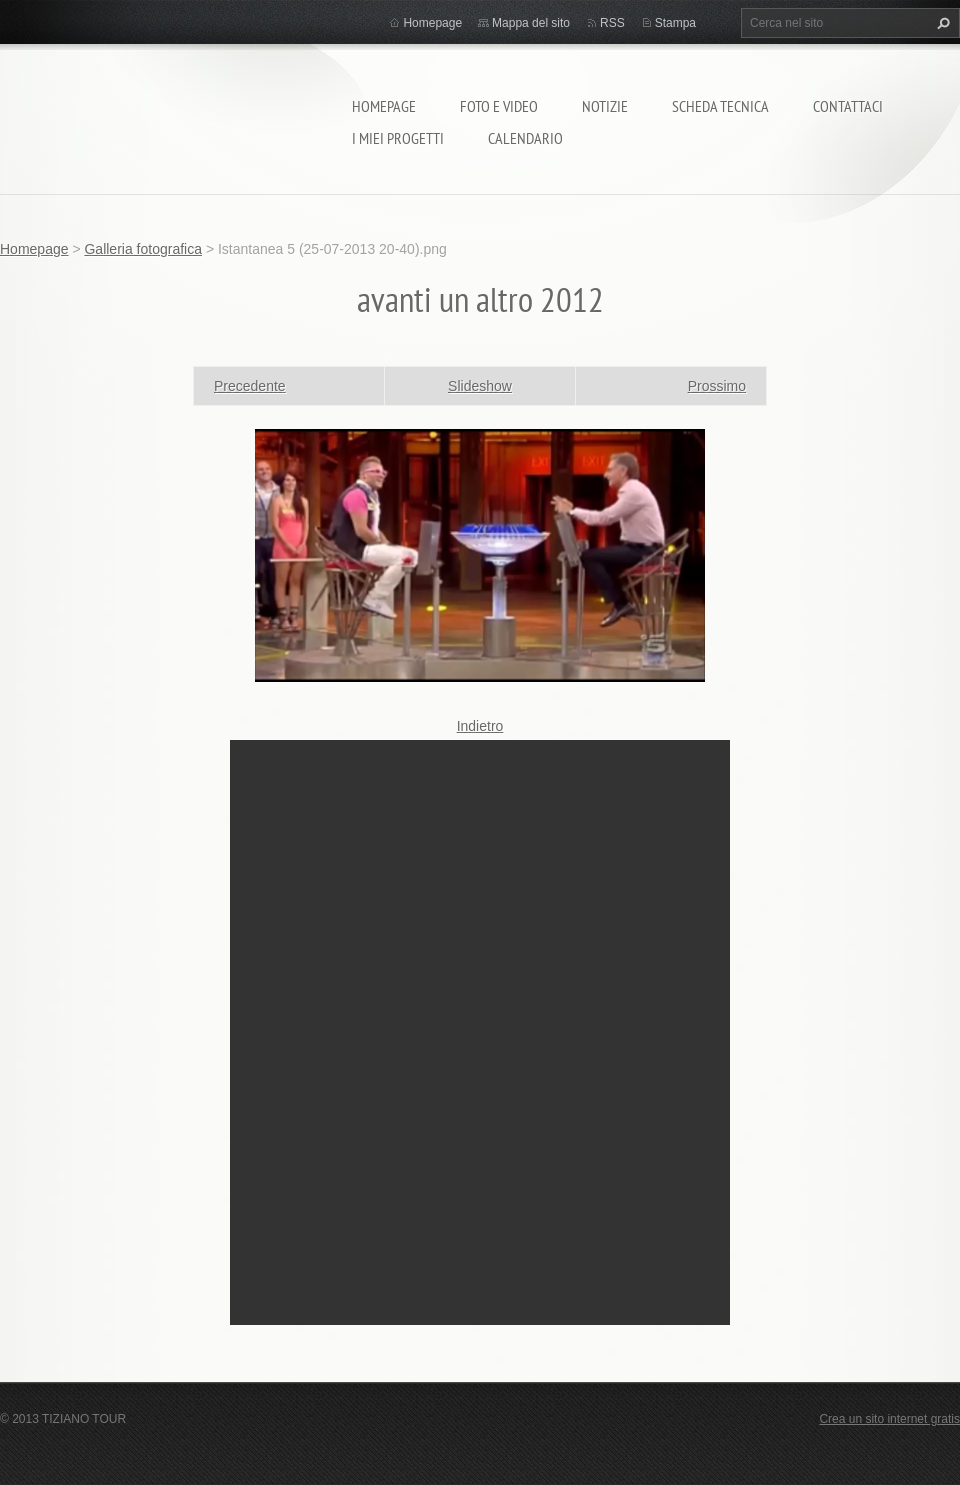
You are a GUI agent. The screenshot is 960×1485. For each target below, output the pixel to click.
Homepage (384, 106)
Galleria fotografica (143, 249)
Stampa (675, 23)
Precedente (250, 386)
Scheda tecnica (720, 106)
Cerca (941, 23)
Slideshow (480, 386)
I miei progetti (398, 138)
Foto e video (499, 106)
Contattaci (848, 106)
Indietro (480, 726)
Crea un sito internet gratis (889, 1419)
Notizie (605, 106)
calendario (525, 138)
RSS (612, 23)
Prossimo (717, 386)
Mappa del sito (531, 23)
